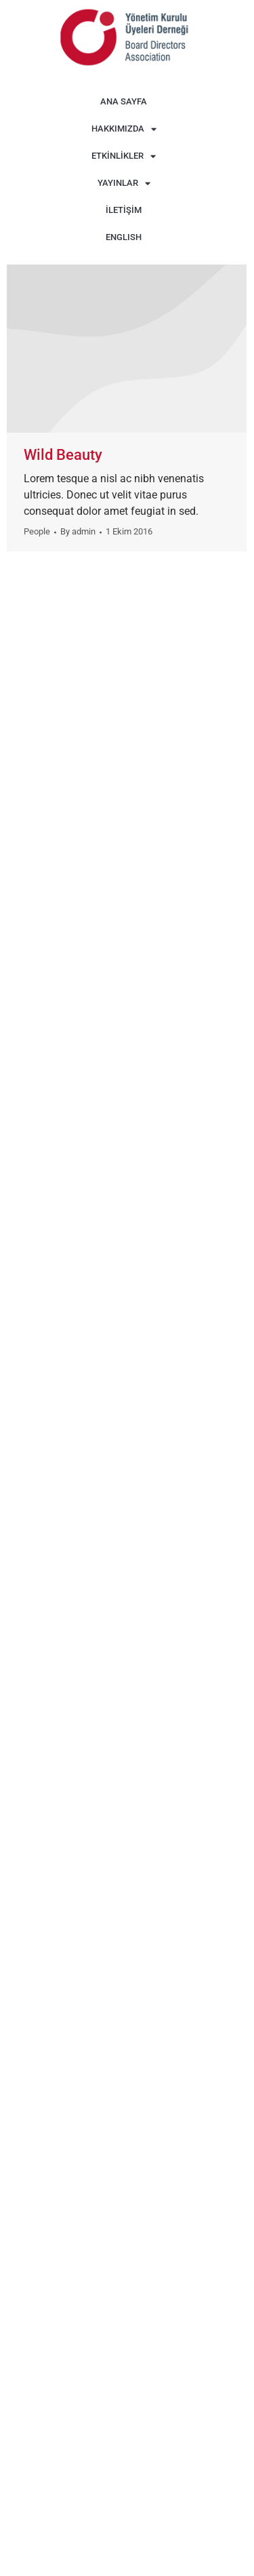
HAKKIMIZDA (123, 129)
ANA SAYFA (123, 101)
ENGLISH (124, 237)
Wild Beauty (63, 454)
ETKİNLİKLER (123, 156)
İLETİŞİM (124, 210)
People (37, 531)
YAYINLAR (124, 183)
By (78, 531)
